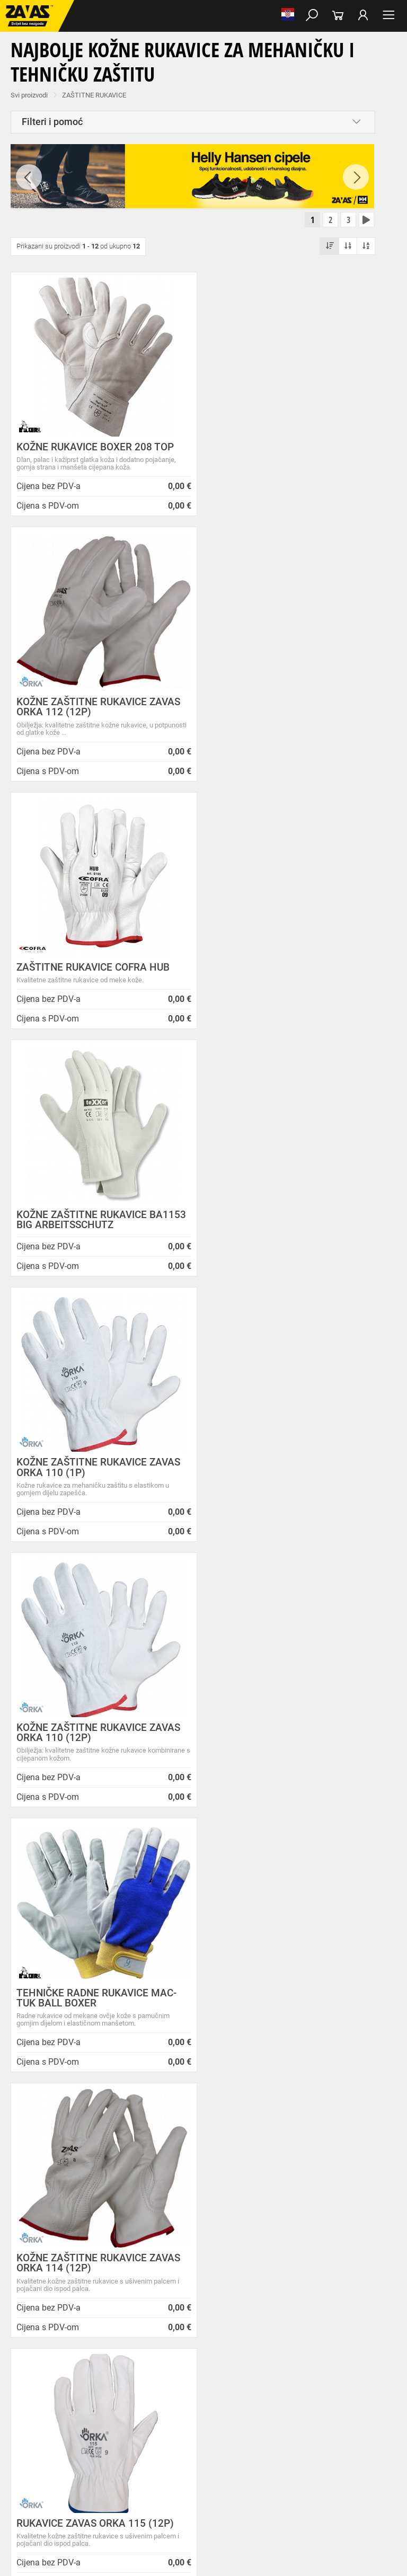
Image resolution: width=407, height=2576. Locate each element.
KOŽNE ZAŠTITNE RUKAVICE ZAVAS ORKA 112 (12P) (287, 453)
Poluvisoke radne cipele (150, 2372)
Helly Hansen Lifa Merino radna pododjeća (249, 2192)
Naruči (358, 2253)
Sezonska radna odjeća (141, 2395)
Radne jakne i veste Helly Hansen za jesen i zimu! (248, 2328)
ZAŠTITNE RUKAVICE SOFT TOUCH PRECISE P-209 (95, 1751)
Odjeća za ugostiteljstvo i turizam (53, 2407)
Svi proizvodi (29, 95)
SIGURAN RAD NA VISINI (40, 2500)
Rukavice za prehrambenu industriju (192, 2453)
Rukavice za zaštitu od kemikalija (299, 2453)
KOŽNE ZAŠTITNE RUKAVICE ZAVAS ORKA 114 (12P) (287, 1231)
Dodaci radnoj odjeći (282, 2395)
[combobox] (193, 1858)
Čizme (14, 2383)
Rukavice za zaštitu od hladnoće (111, 2442)
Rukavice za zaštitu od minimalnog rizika (207, 2430)
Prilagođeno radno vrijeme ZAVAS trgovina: (251, 2172)
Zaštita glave (227, 2477)
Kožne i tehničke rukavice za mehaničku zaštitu (72, 2430)
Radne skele (207, 2500)
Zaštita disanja (133, 2477)
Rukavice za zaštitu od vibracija (210, 2442)
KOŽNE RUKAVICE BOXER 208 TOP (95, 448)
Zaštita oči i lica (81, 2477)
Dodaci (41, 2383)
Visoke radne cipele (219, 2372)
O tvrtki (131, 2183)
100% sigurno (253, 1997)
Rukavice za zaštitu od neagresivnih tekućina (69, 2453)
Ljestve (172, 2500)
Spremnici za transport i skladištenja (136, 2488)
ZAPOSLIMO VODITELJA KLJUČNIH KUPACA (249, 2151)
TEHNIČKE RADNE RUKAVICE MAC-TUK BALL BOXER (96, 1231)
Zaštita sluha (182, 2477)
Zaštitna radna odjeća (213, 2395)
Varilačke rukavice (31, 2442)
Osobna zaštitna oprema (118, 2500)
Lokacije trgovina (147, 2208)
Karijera (131, 2195)
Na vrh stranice (203, 2551)
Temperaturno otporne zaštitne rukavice (331, 2430)
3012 (353, 1983)
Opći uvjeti (136, 2147)
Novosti (224, 2136)
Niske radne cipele (83, 2372)
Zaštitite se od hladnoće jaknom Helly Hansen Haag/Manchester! (247, 2217)
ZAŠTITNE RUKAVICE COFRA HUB (93, 713)
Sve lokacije (37, 2256)
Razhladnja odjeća (135, 2407)
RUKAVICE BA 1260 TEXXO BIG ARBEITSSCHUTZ (275, 1497)
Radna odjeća (80, 2395)
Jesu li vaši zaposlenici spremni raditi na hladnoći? (245, 2304)
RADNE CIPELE (27, 2372)
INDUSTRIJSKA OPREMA (40, 2488)
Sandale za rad (276, 2372)
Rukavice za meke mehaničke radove (126, 2418)
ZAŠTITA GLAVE (28, 2477)
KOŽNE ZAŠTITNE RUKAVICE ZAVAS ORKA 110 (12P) (287, 966)
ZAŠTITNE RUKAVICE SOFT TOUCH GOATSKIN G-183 (284, 1751)
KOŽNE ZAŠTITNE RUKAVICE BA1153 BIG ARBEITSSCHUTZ (273, 718)
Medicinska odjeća (346, 2395)
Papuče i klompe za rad (339, 2372)
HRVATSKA (36, 2274)
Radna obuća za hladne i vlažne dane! (248, 2279)
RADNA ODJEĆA (28, 2395)
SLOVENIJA (36, 2291)
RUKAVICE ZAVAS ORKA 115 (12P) (95, 1492)
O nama (133, 2136)
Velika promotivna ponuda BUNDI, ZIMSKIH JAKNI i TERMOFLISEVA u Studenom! (251, 2250)
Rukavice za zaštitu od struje (46, 2465)
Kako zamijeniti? (151, 2006)
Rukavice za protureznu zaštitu (345, 2418)
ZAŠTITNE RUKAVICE (94, 95)
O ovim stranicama (150, 2171)
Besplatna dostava (49, 1997)
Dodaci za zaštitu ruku (127, 2465)
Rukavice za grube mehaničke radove (240, 2418)
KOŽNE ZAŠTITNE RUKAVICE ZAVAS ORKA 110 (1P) (98, 966)
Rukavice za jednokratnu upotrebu (312, 2442)
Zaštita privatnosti (149, 2159)
